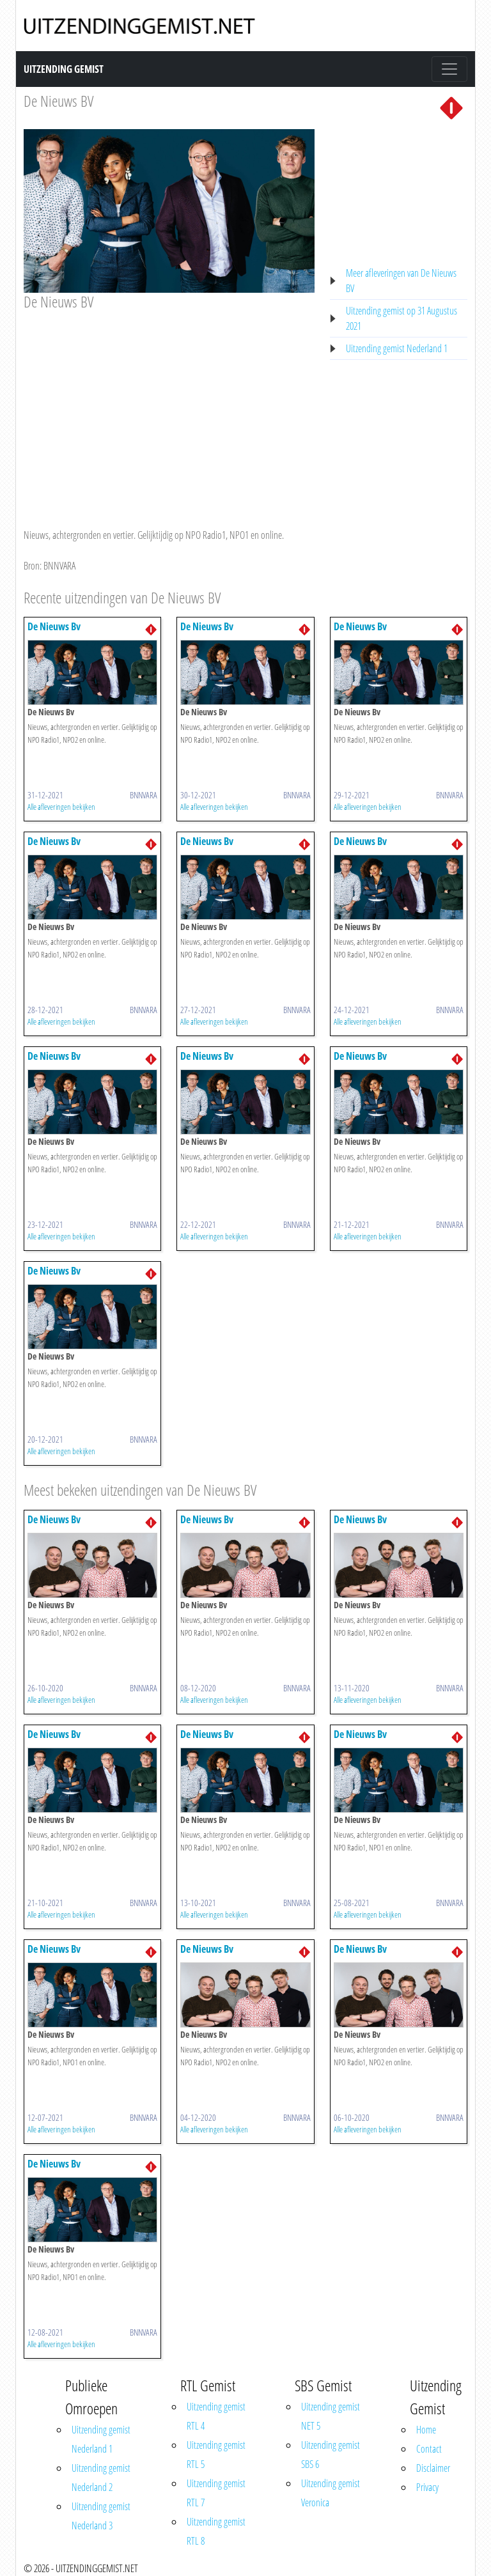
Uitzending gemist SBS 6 (330, 2454)
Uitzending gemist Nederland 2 (101, 2477)
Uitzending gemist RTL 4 (216, 2416)
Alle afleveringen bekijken (61, 806)
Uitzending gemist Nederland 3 (101, 2516)
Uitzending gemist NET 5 (330, 2416)
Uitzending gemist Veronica (330, 2493)
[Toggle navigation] (449, 69)
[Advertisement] (169, 407)
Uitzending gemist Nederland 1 (397, 348)
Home (426, 2430)
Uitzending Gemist (64, 69)
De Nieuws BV (58, 100)
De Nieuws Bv (54, 626)
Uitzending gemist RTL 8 (216, 2531)
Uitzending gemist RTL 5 (216, 2454)
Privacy (427, 2487)
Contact (429, 2449)
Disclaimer (433, 2468)
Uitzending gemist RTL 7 (216, 2493)
